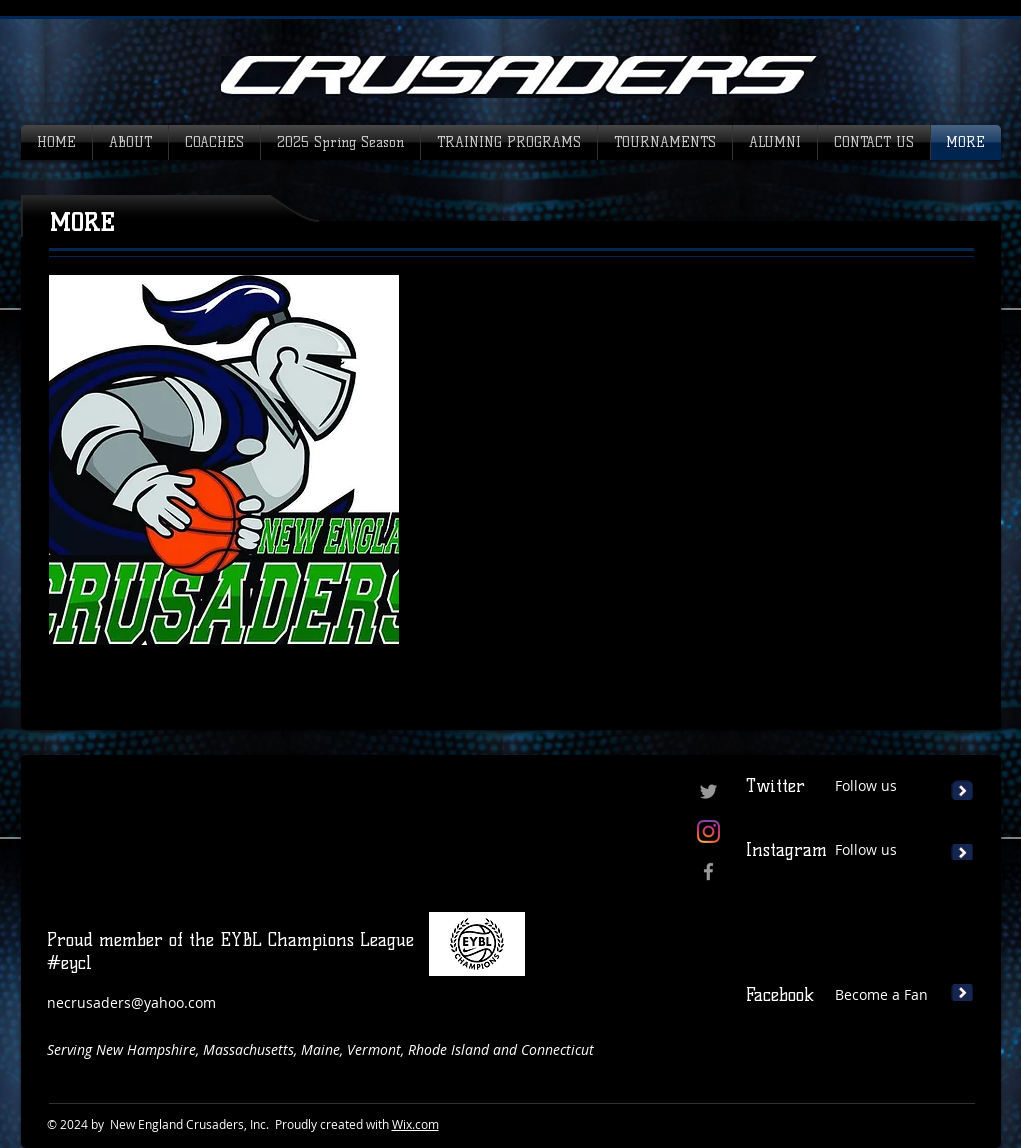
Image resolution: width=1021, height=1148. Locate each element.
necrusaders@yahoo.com (131, 1002)
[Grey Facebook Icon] (708, 871)
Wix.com (415, 1124)
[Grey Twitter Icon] (708, 791)
